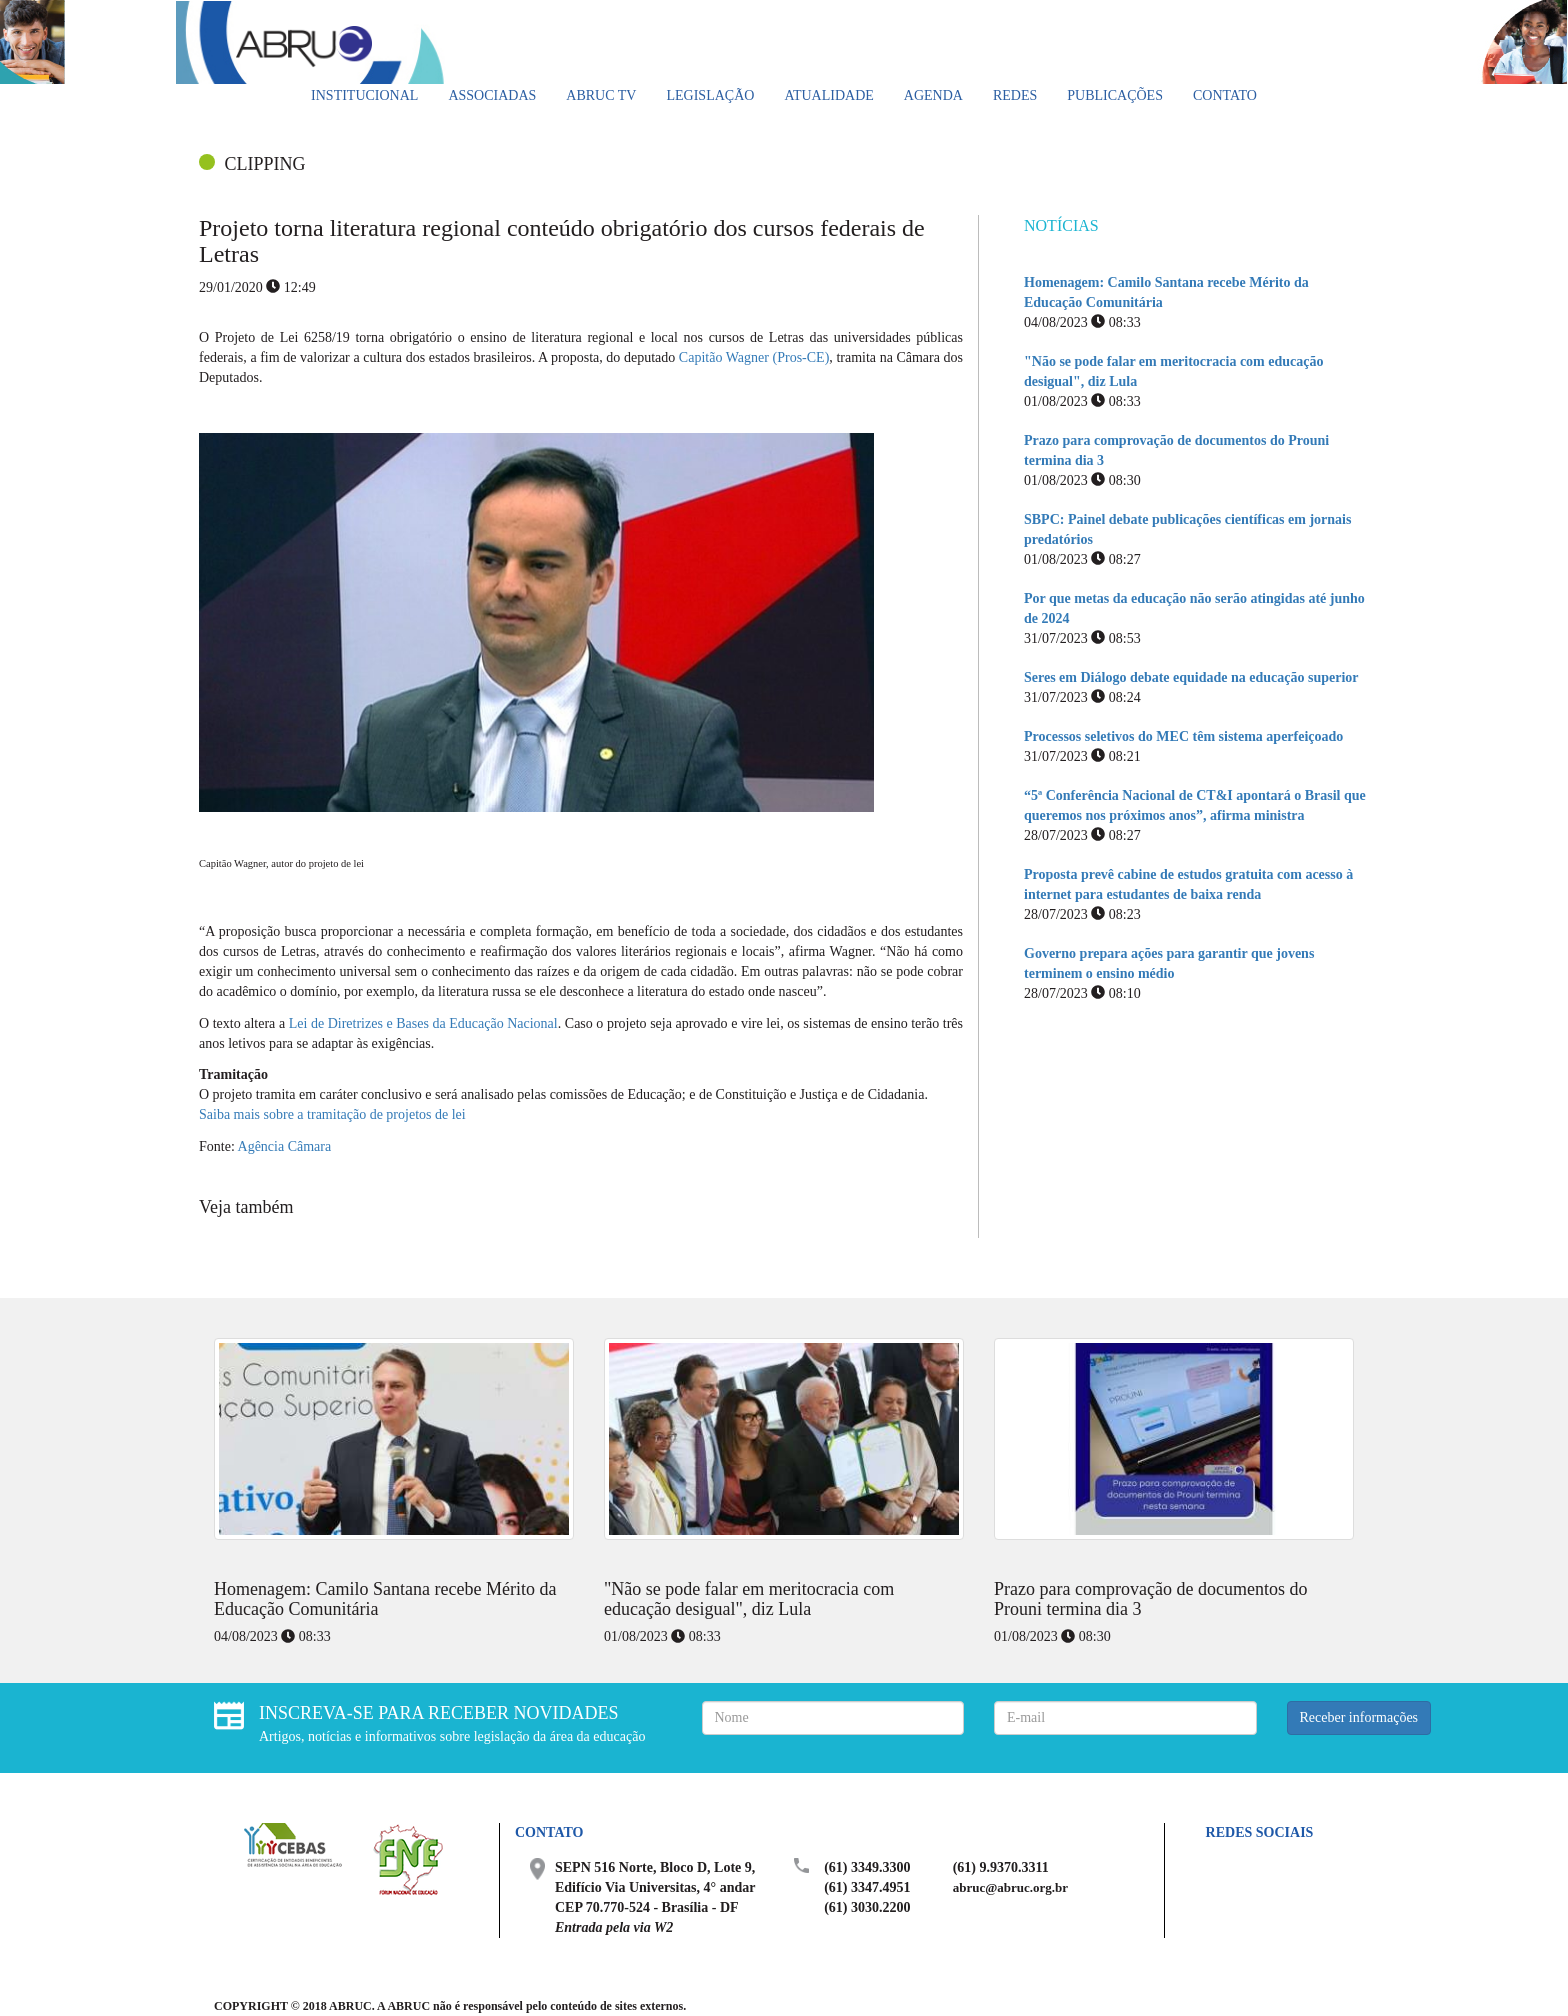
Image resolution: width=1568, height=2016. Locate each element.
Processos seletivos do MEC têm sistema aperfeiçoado (1183, 736)
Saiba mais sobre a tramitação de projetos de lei (332, 1114)
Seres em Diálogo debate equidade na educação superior (1191, 677)
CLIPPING (265, 164)
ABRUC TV (601, 95)
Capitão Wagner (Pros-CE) (754, 357)
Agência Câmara (285, 1146)
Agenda (933, 95)
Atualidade (828, 95)
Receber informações (1359, 1717)
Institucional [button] (364, 95)
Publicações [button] (1115, 95)
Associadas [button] (492, 95)
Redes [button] (1015, 95)
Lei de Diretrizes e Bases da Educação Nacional (423, 1023)
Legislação (710, 95)
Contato (1225, 95)
